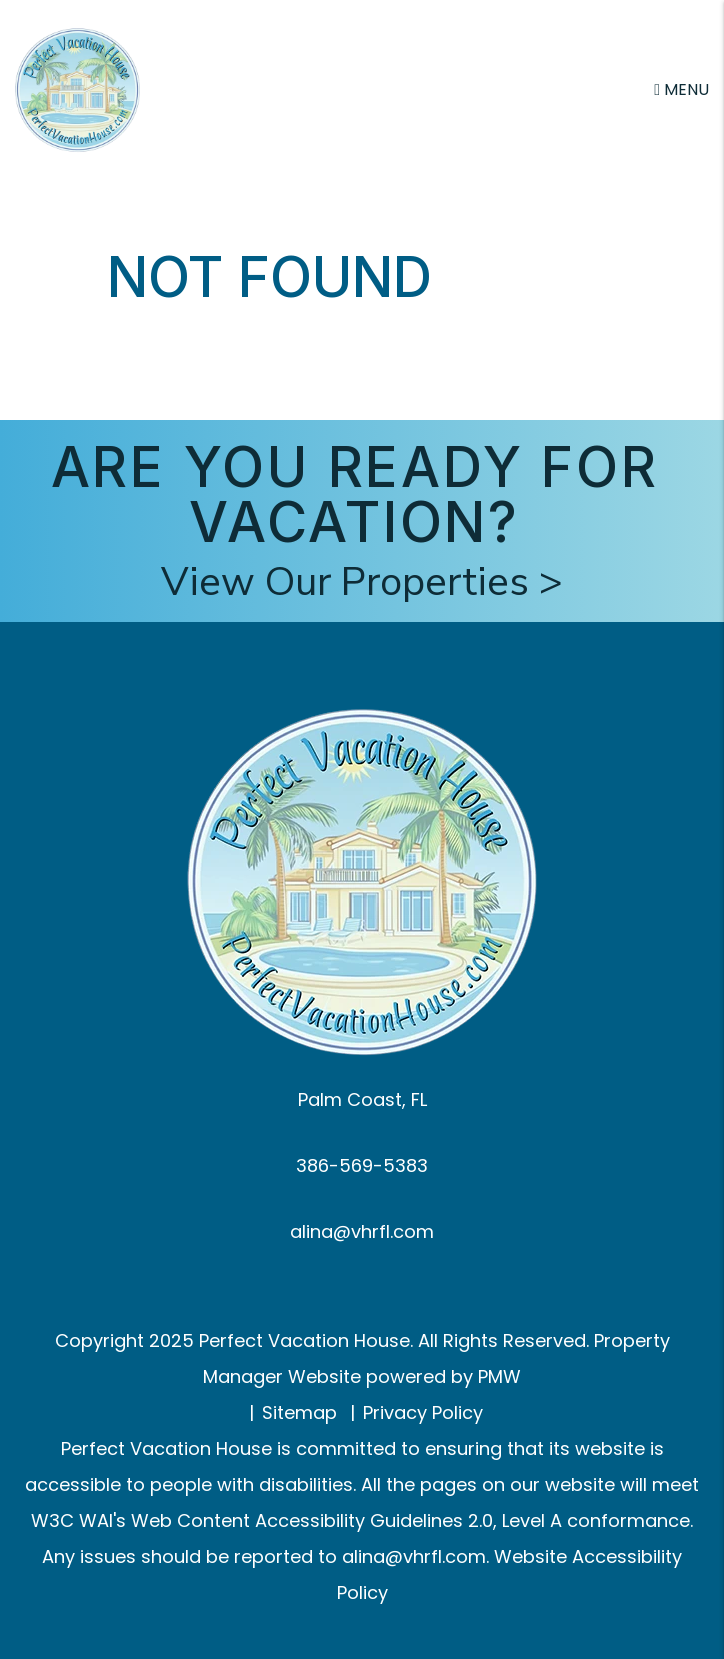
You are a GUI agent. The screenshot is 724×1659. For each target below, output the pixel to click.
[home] (77, 88)
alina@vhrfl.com (362, 1231)
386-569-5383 (362, 1165)
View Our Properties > (362, 582)
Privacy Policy (423, 1412)
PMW (499, 1376)
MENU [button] (681, 89)
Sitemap (299, 1412)
